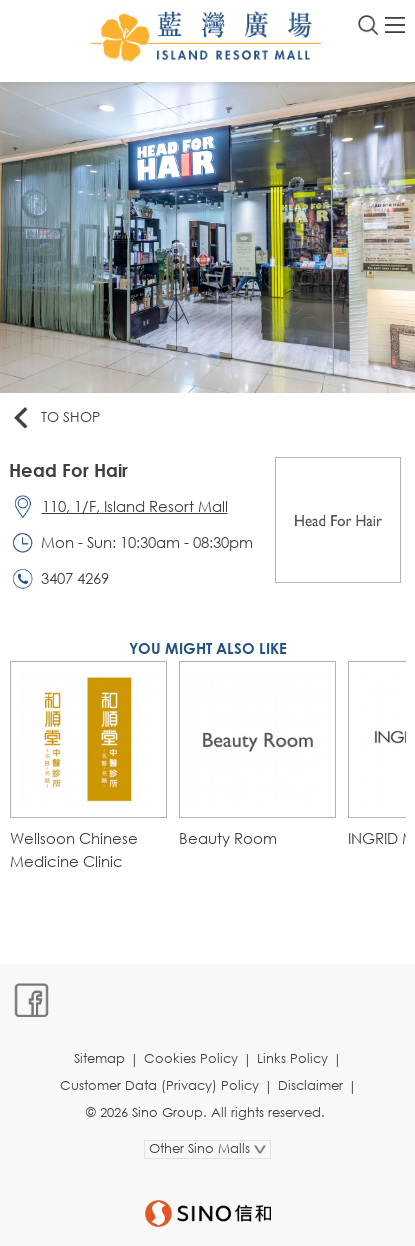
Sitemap (99, 1058)
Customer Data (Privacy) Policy (159, 1085)
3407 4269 (75, 578)
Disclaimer (310, 1085)
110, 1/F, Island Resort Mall (135, 506)
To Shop (55, 418)
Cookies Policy (191, 1058)
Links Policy (292, 1058)
